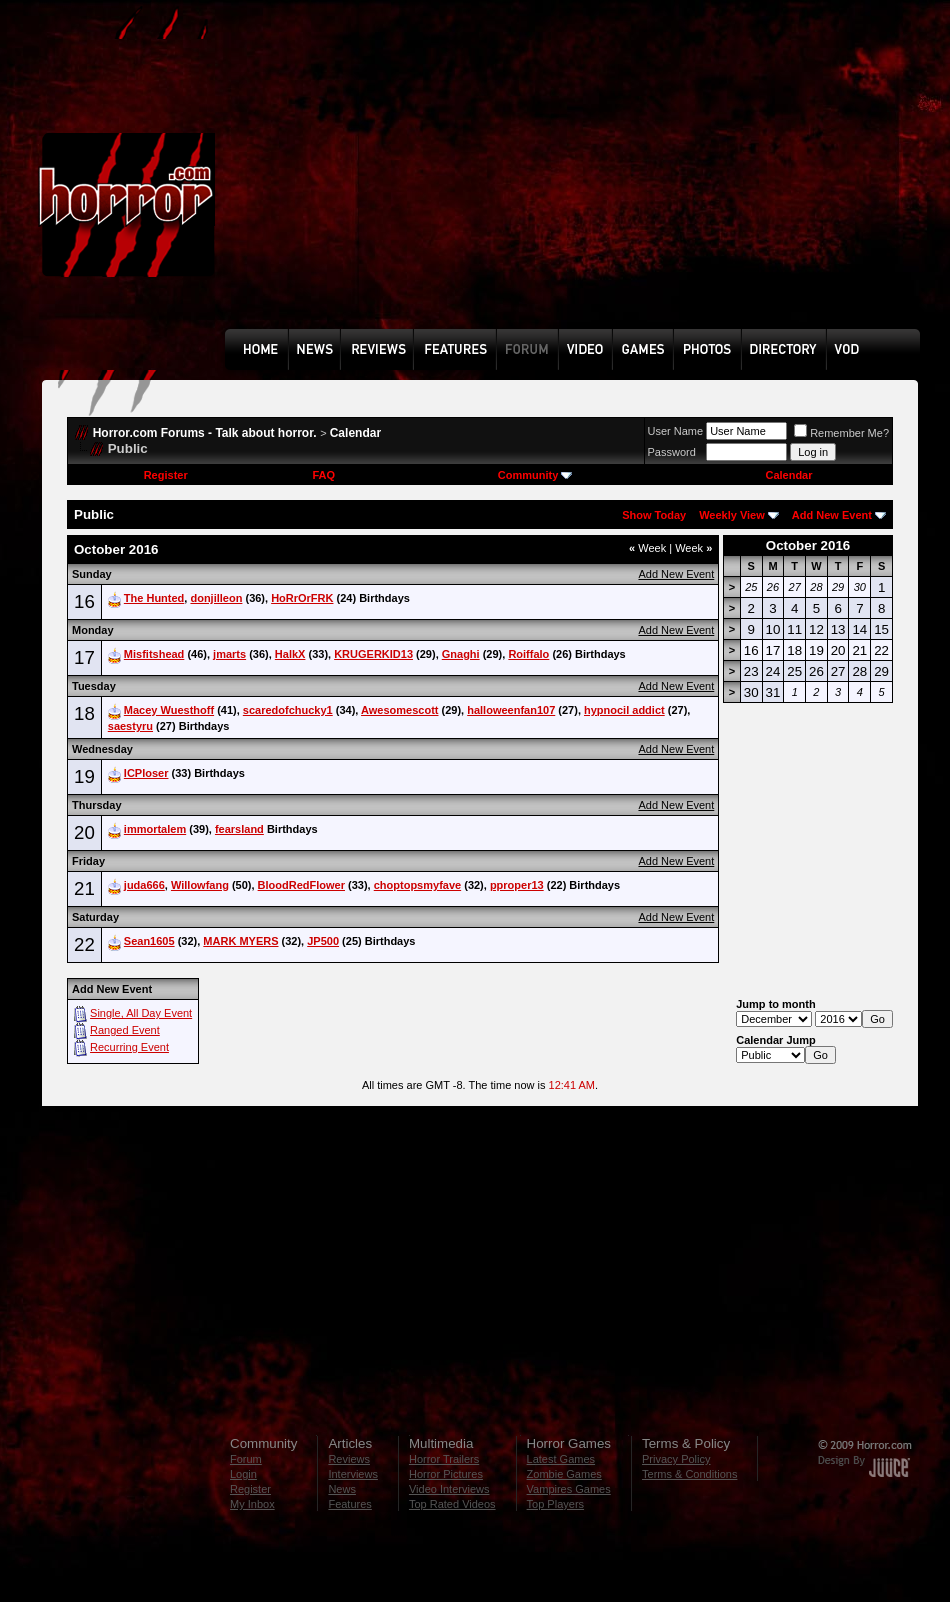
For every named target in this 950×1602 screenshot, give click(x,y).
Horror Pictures (446, 1474)
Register (166, 475)
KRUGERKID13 (373, 654)
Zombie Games (564, 1474)
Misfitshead (154, 654)
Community (535, 475)
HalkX (290, 654)
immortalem (155, 829)
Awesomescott (399, 710)
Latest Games (561, 1459)
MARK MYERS (240, 941)
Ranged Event (125, 1030)
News (342, 1489)
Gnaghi (461, 654)
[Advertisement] (404, 179)
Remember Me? (841, 433)
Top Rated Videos (452, 1504)
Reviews (349, 1459)
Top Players (555, 1504)
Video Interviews (449, 1489)
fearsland (239, 829)
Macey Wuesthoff (169, 710)
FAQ (323, 475)
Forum (246, 1459)
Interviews (353, 1474)
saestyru (130, 726)
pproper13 (517, 885)
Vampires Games (569, 1489)
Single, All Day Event (141, 1013)
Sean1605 (149, 941)
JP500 (323, 941)
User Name (676, 431)
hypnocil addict (624, 710)
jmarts (229, 654)
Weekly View (732, 515)
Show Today (654, 515)
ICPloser (146, 773)
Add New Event (832, 515)
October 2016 (808, 545)
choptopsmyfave (417, 885)
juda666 (144, 885)
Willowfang (200, 885)
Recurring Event (129, 1047)
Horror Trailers (444, 1459)
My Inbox (252, 1504)
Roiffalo (528, 654)
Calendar (355, 433)
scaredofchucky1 (288, 710)
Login (243, 1474)
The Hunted (154, 598)
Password (672, 452)
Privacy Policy (676, 1459)
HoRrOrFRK (302, 598)
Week (647, 548)
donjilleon (216, 598)
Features (349, 1504)
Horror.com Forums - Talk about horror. (205, 433)
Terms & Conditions (689, 1474)
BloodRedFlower (301, 885)
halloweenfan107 (511, 710)
